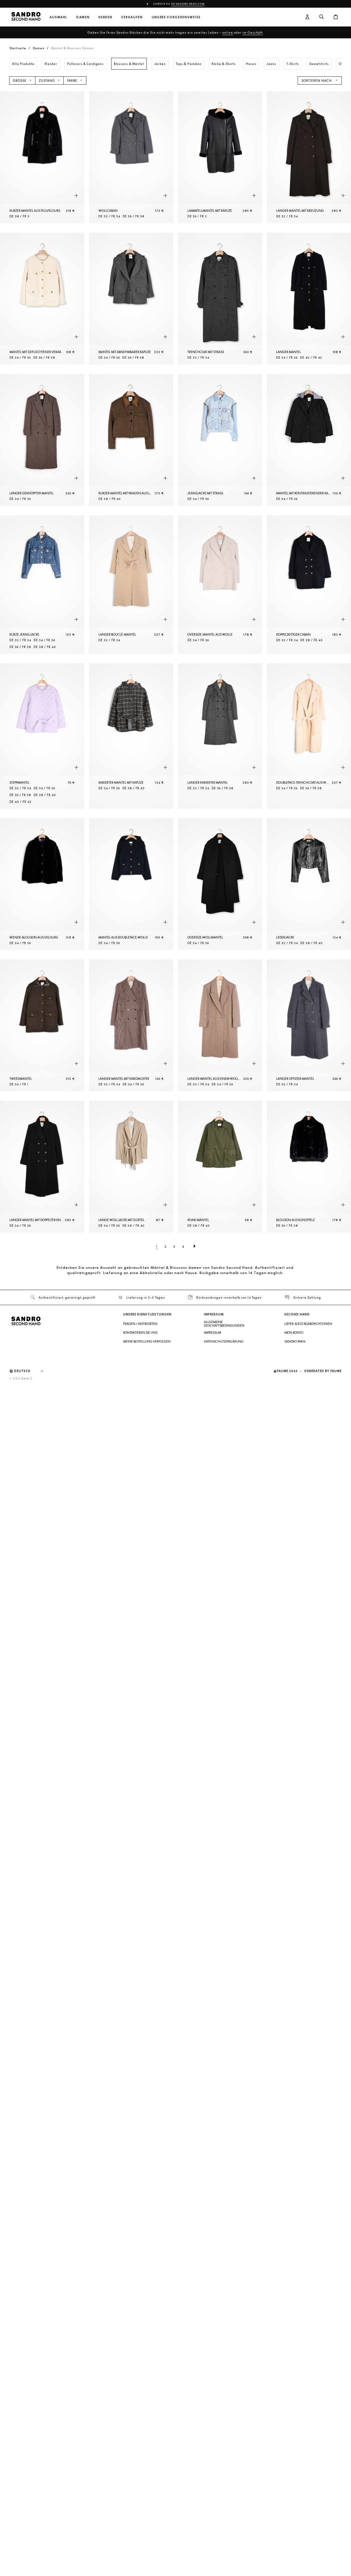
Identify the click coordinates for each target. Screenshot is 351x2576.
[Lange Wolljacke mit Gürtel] (131, 1167)
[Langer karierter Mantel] (220, 736)
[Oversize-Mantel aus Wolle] (220, 584)
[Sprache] (31, 1371)
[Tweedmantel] (42, 1025)
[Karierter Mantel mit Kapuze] (131, 736)
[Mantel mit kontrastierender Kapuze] (309, 440)
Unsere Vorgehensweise (176, 17)
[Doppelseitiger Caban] (309, 584)
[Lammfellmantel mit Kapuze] (220, 157)
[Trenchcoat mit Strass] (220, 299)
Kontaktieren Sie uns (140, 1332)
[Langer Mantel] (309, 299)
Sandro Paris (294, 1341)
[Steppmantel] (42, 736)
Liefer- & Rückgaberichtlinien (308, 1323)
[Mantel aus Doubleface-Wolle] (131, 884)
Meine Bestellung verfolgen (147, 1341)
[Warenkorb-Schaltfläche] (336, 17)
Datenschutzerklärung (223, 1341)
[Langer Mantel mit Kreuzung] (309, 157)
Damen (83, 17)
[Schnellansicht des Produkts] (76, 195)
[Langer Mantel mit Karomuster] (131, 1025)
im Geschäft (253, 32)
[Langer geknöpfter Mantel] (42, 440)
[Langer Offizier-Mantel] (309, 1025)
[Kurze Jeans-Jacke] (42, 584)
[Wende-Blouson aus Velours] (42, 884)
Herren (105, 17)
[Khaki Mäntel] (220, 1167)
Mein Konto (293, 1332)
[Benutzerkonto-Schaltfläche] (307, 17)
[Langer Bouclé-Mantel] (131, 584)
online (228, 32)
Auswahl (58, 17)
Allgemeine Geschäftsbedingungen (224, 1323)
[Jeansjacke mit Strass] (220, 440)
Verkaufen (132, 17)
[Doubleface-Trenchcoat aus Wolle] (309, 736)
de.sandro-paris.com (188, 3)
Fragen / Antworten (140, 1323)
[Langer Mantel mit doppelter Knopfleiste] (42, 1167)
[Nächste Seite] (194, 1246)
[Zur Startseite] (25, 17)
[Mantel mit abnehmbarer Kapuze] (131, 299)
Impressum (212, 1332)
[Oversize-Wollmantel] (220, 884)
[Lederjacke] (309, 884)
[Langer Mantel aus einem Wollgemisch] (220, 1025)
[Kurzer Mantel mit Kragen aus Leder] (131, 440)
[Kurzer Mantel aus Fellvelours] (42, 157)
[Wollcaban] (131, 157)
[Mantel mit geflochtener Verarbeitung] (42, 299)
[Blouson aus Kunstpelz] (309, 1167)
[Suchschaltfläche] (321, 17)
